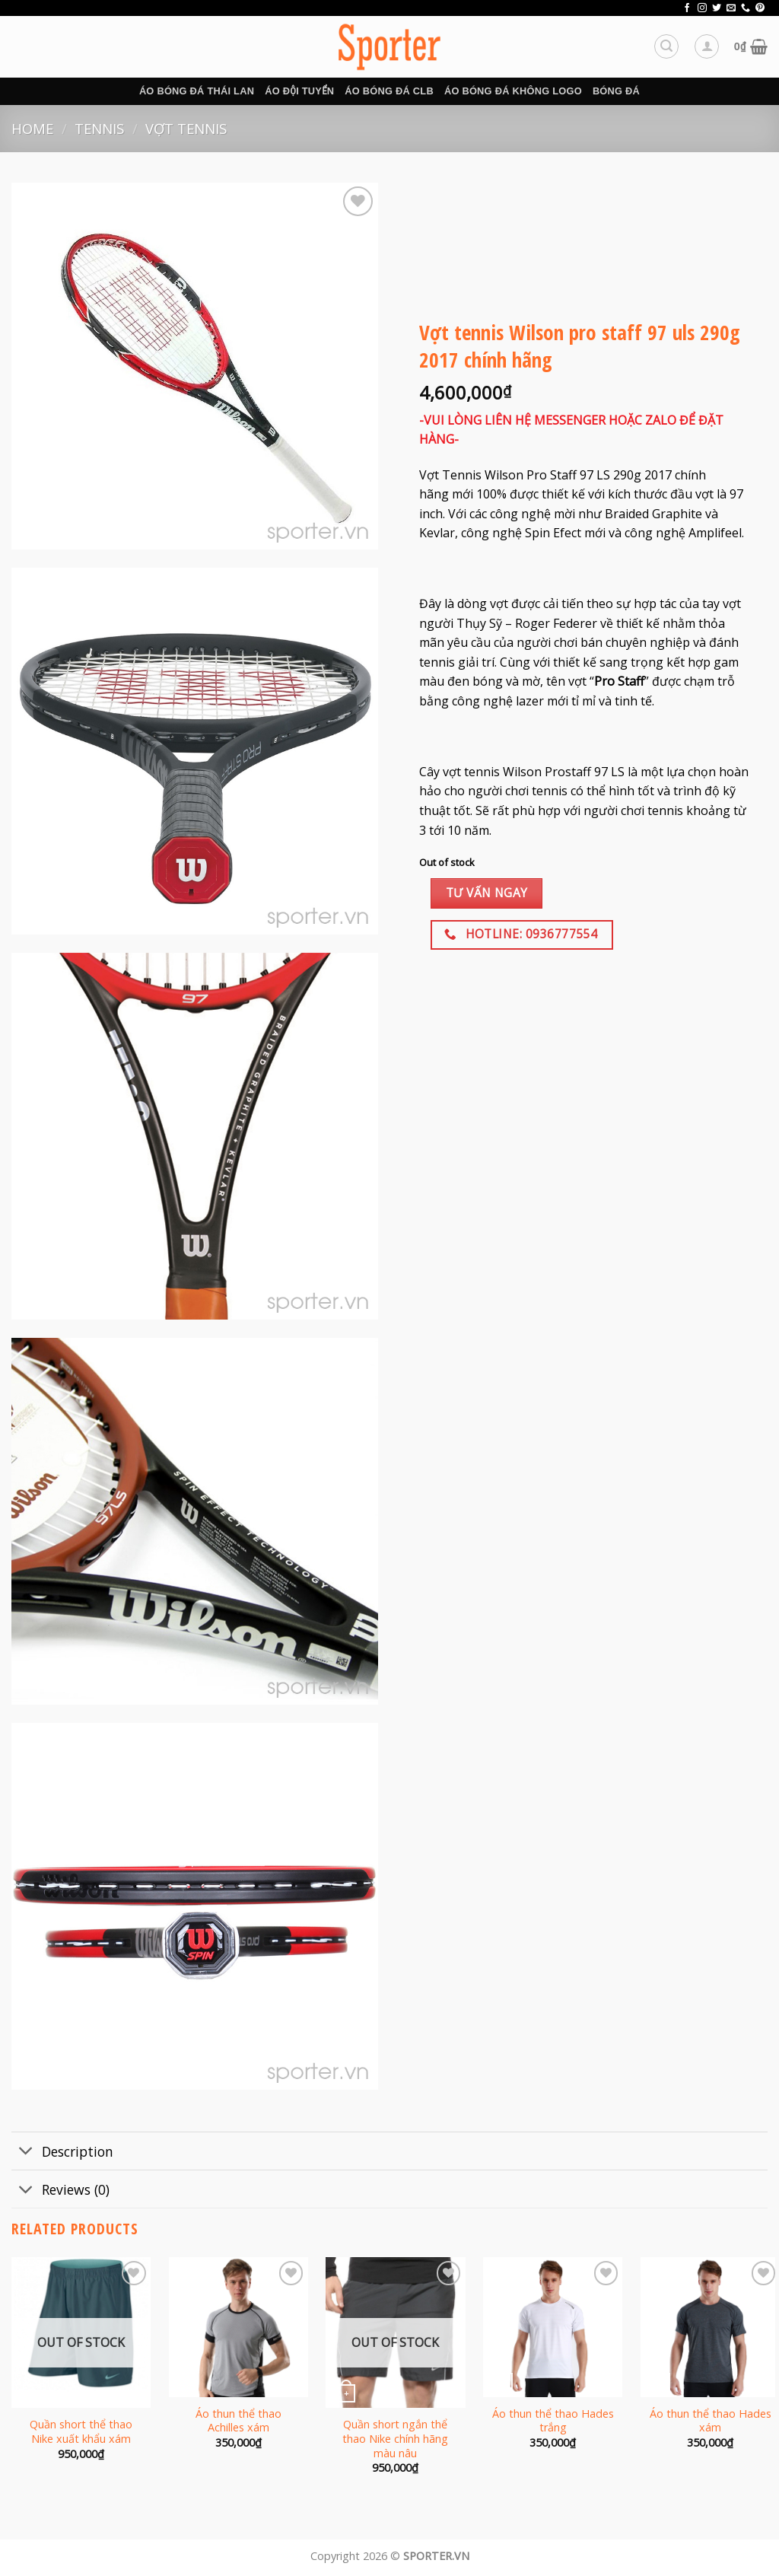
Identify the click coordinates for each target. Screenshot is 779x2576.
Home (32, 128)
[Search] (666, 46)
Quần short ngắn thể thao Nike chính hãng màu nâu (395, 2439)
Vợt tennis (186, 128)
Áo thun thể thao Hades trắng (553, 2421)
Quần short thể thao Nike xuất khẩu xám (81, 2432)
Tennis (99, 128)
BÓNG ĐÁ (616, 91)
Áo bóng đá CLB (389, 91)
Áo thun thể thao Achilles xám (238, 2421)
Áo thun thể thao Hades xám (710, 2421)
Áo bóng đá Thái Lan (196, 91)
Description (62, 2152)
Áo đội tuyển (299, 91)
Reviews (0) (60, 2190)
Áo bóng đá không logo (513, 91)
